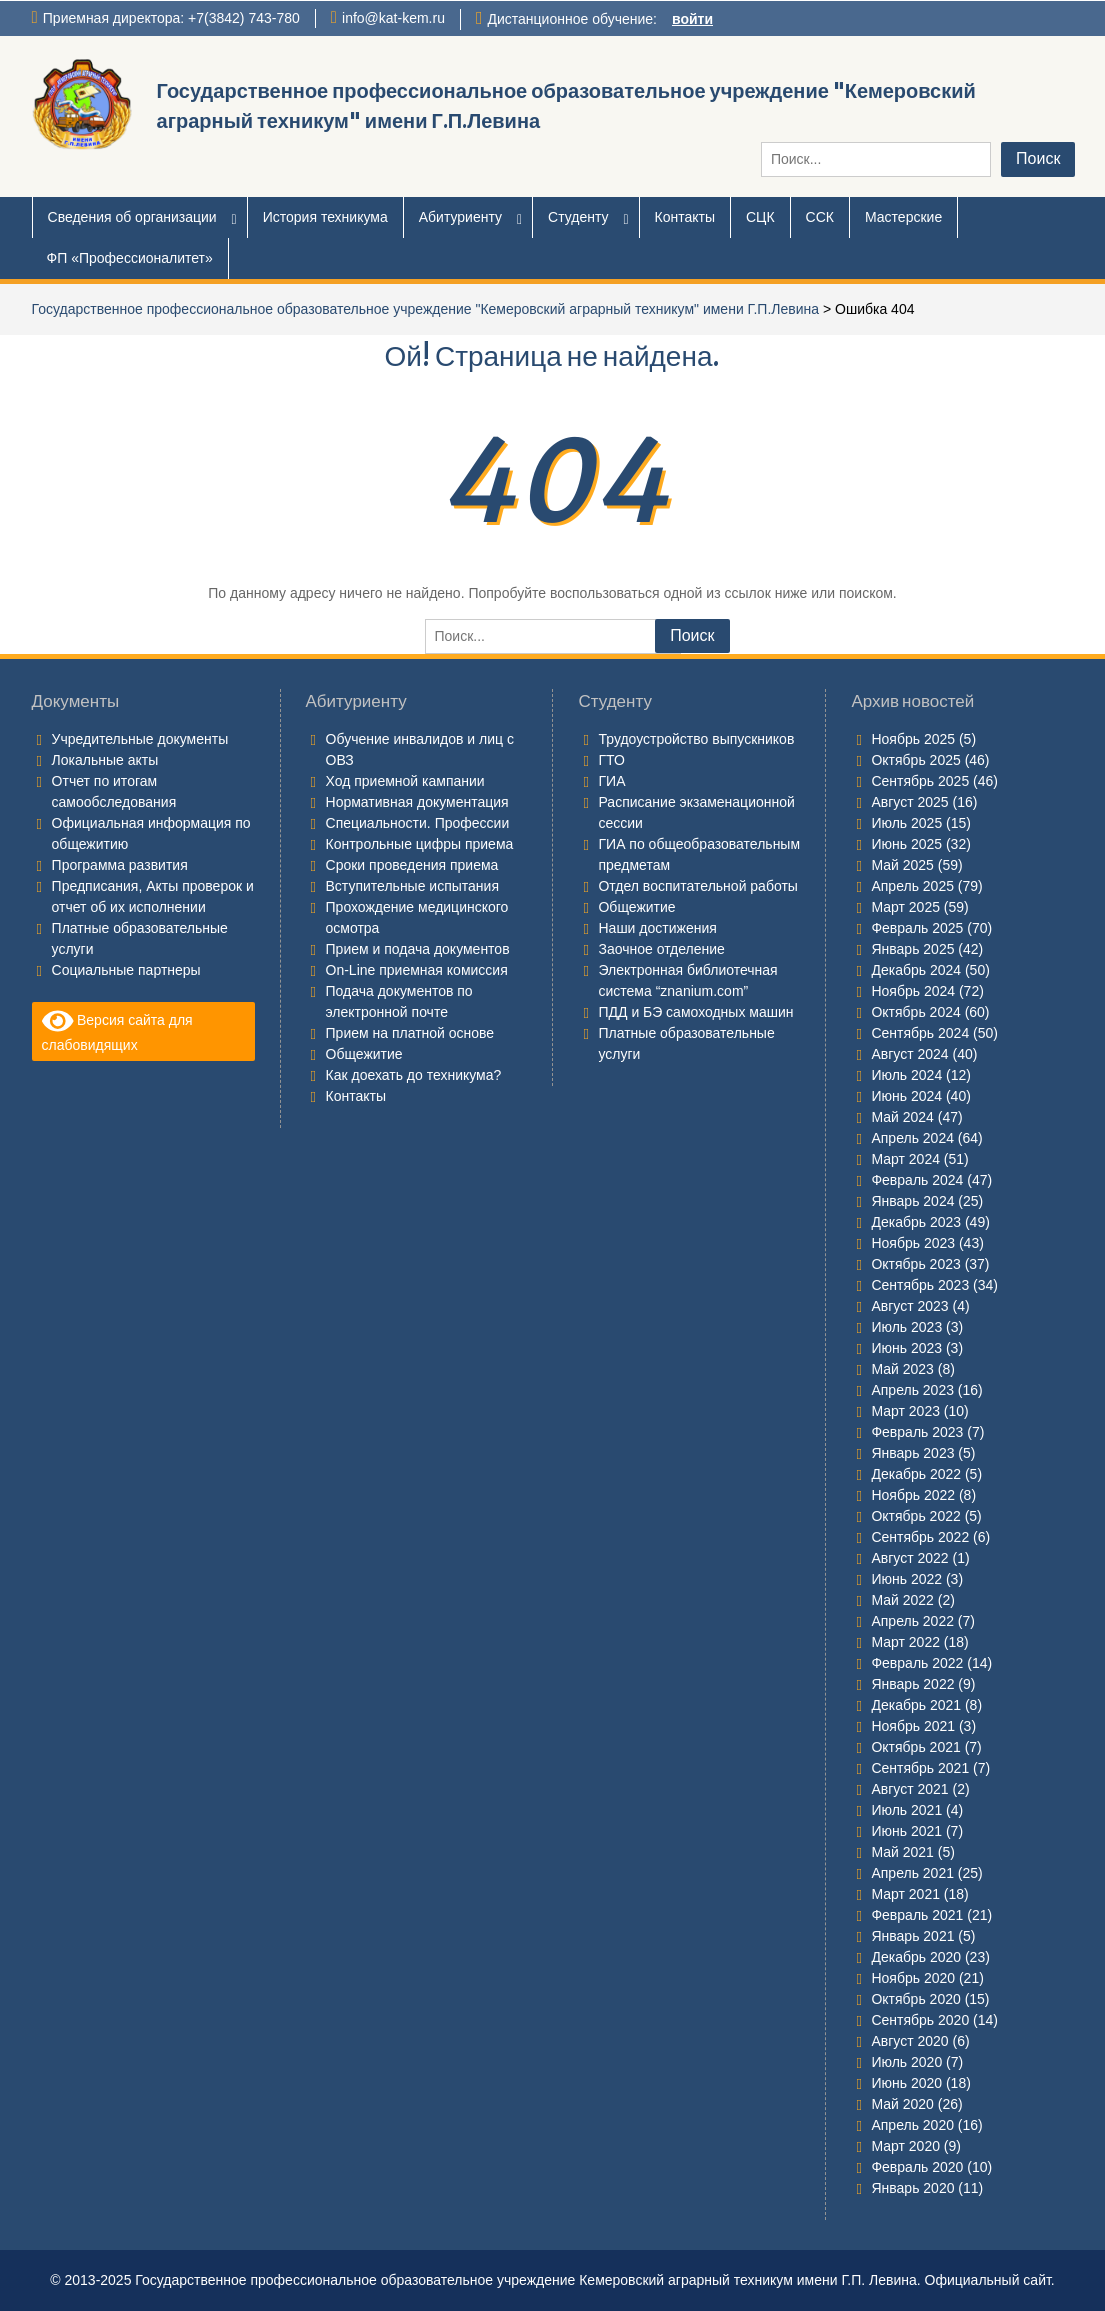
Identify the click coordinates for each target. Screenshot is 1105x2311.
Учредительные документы (140, 739)
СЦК (760, 217)
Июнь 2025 (906, 844)
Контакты (685, 217)
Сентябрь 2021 (920, 1768)
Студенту (578, 217)
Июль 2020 (906, 2062)
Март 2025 (905, 907)
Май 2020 (902, 2104)
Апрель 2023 (912, 1390)
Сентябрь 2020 (920, 2020)
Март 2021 (905, 1894)
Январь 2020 (912, 2188)
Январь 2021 (912, 1936)
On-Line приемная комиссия (417, 970)
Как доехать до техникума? (414, 1075)
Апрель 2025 (912, 886)
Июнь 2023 (906, 1348)
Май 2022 (902, 1600)
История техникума (325, 217)
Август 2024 (909, 1054)
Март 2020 (905, 2146)
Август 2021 (909, 1789)
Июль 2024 (906, 1075)
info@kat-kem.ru (393, 18)
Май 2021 (902, 1852)
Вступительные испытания (412, 886)
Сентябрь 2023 (920, 1285)
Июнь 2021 (906, 1831)
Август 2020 (909, 2041)
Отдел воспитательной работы (697, 886)
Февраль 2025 (917, 928)
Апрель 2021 (912, 1873)
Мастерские (903, 217)
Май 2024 (902, 1117)
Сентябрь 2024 (920, 1033)
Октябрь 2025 (915, 760)
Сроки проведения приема (412, 865)
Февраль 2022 (917, 1663)
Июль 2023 (906, 1327)
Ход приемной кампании (405, 781)
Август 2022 (909, 1558)
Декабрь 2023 (916, 1222)
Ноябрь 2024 (913, 991)
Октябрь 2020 (915, 1999)
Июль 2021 (906, 1810)
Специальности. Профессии (418, 823)
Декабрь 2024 (916, 970)
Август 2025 (909, 802)
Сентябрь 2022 (920, 1537)
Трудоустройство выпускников (696, 739)
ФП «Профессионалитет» (130, 258)
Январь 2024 (912, 1201)
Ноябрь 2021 (913, 1726)
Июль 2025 (906, 823)
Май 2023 (902, 1369)
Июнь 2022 (906, 1579)
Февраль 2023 (917, 1432)
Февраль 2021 (917, 1915)
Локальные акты (105, 760)
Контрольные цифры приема (420, 844)
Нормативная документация (417, 802)
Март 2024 (905, 1159)
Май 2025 (902, 865)
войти (692, 19)
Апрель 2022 (912, 1621)
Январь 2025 (912, 949)
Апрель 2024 (912, 1138)
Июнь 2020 (906, 2083)
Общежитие (364, 1054)
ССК (820, 217)
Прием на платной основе (410, 1033)
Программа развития (120, 865)
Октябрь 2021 (915, 1747)
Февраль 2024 (917, 1180)
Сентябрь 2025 (920, 781)
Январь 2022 (912, 1684)
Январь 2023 (912, 1453)
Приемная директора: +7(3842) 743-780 (171, 18)
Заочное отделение (661, 949)
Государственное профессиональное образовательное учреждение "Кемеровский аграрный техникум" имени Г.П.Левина (425, 309)
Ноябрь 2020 (913, 1978)
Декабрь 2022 (916, 1474)
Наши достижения (657, 928)
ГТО (611, 760)
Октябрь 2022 (915, 1516)
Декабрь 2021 (916, 1705)
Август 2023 (909, 1306)
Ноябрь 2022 (913, 1495)
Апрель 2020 (912, 2125)
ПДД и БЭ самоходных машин (695, 1012)
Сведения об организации (132, 217)
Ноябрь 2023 (913, 1243)
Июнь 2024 (906, 1096)
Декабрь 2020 (916, 1957)
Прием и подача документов (418, 949)
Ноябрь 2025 (913, 739)
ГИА (611, 781)
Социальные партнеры (126, 970)
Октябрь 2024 (915, 1012)
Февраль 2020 (917, 2167)
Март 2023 (905, 1411)
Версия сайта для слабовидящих (117, 1030)
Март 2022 (905, 1642)
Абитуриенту (460, 217)
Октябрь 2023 (915, 1264)
